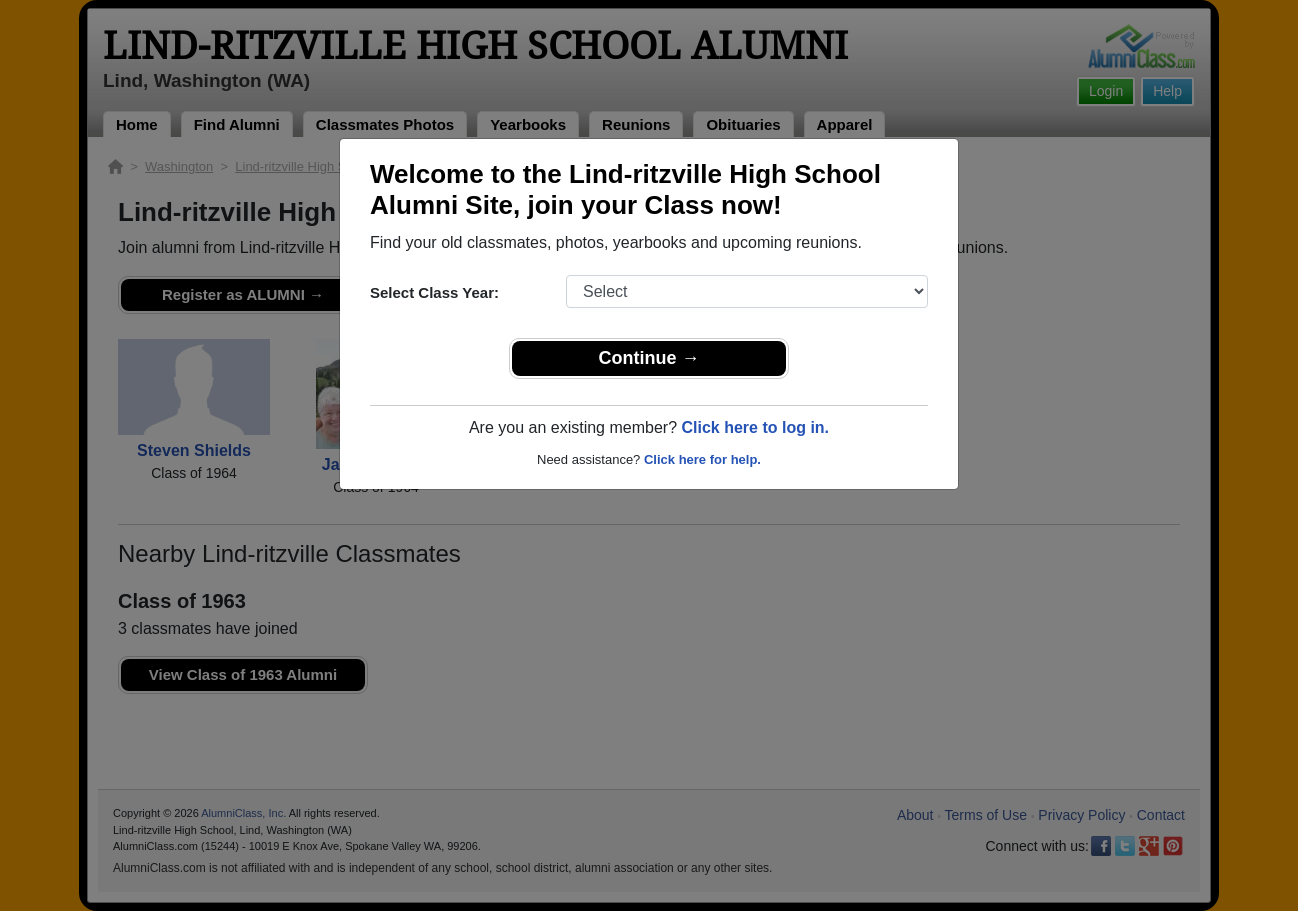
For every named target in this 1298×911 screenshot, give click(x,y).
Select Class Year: (434, 292)
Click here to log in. (755, 427)
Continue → (649, 358)
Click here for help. (702, 459)
